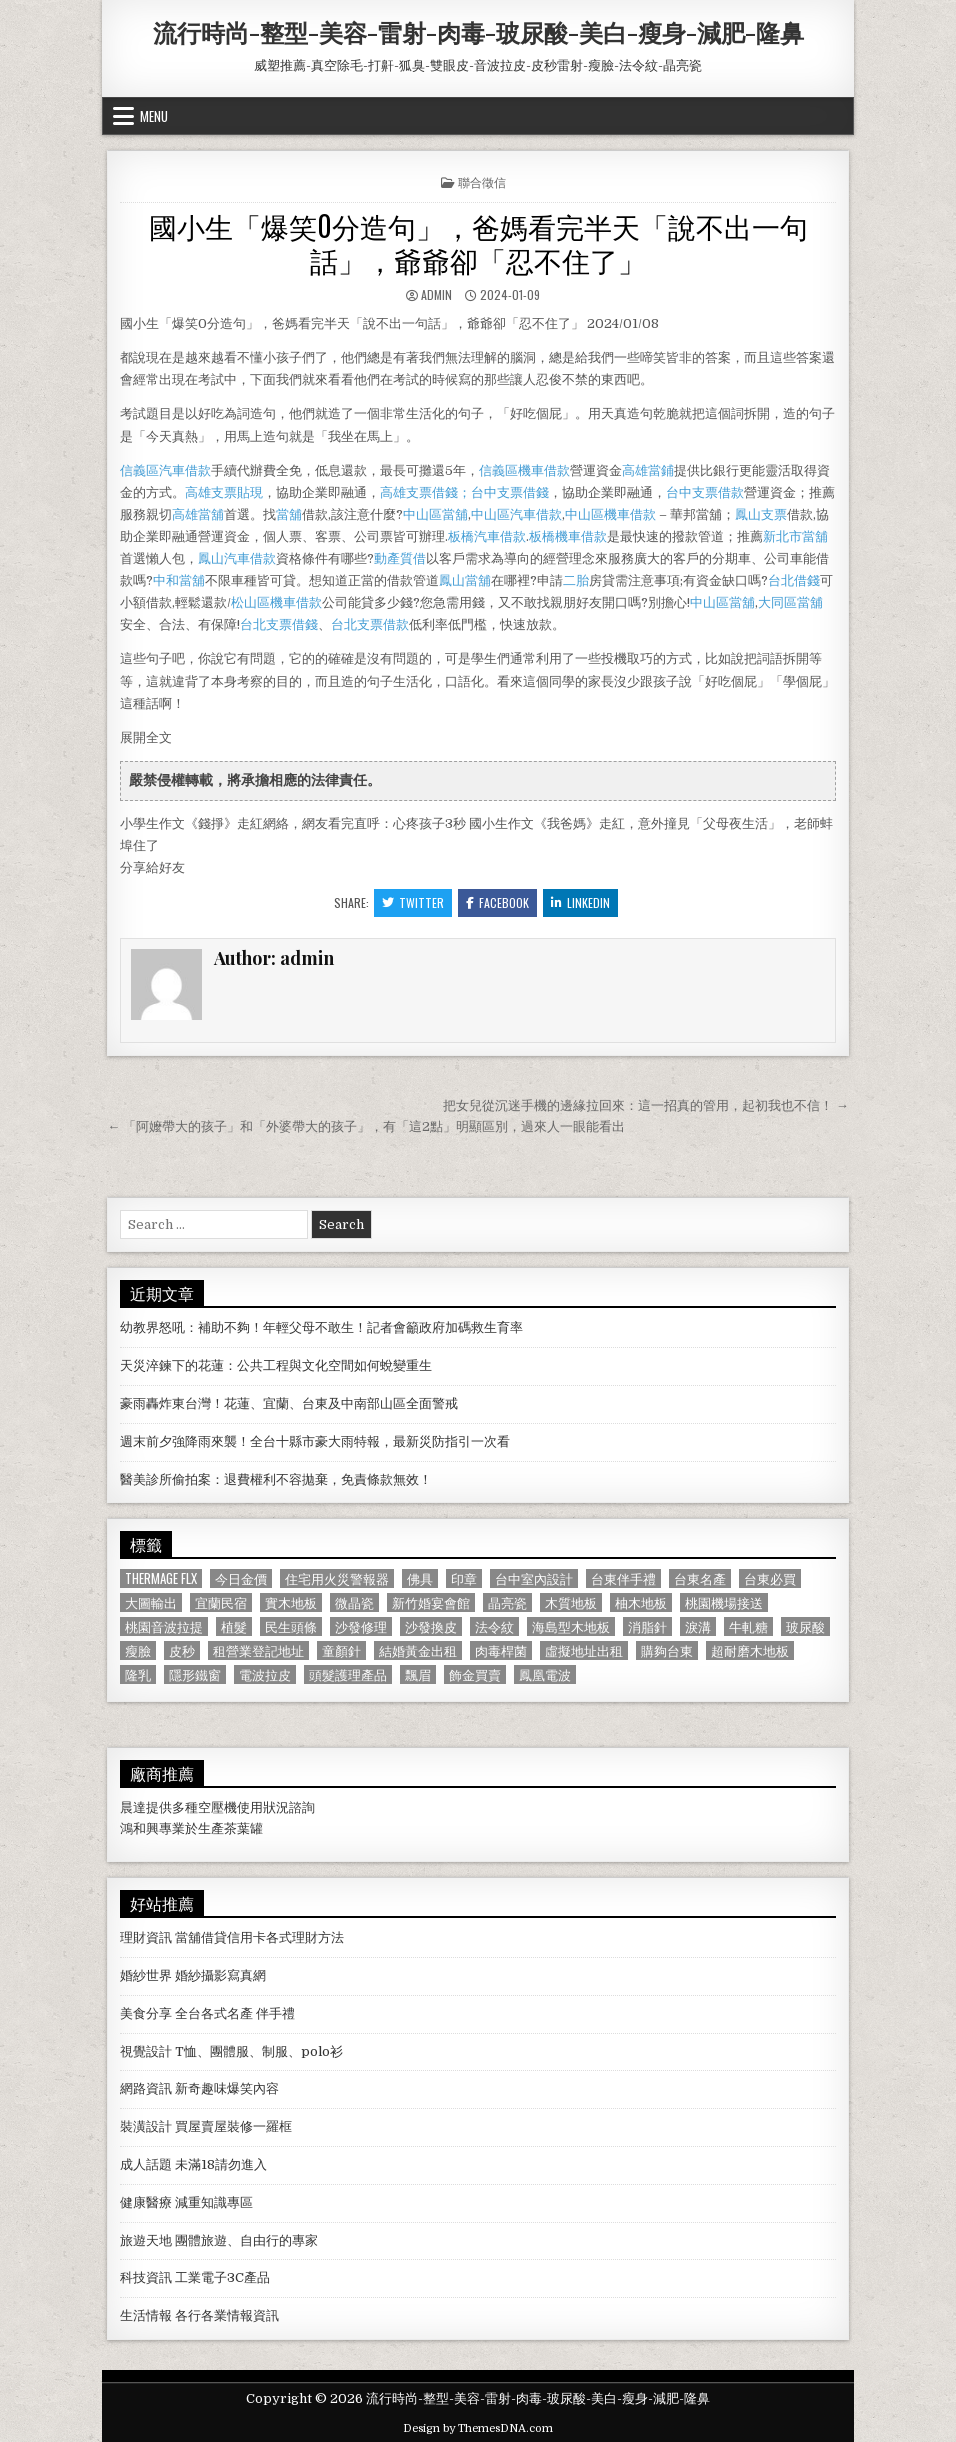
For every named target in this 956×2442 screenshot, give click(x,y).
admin (436, 294)
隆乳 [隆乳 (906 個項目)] (138, 1674)
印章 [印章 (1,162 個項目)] (464, 1578)
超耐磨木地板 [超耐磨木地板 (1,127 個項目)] (750, 1650)
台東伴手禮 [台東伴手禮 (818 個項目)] (623, 1578)
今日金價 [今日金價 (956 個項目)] (241, 1578)
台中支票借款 (705, 492)
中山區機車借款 (610, 514)
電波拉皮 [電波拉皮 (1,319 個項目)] (265, 1674)
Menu (154, 116)
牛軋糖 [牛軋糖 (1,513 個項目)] (748, 1626)
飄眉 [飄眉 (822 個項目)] (418, 1674)
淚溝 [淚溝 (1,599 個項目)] (698, 1626)
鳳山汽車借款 (237, 558)
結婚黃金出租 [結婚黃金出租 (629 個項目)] (418, 1650)
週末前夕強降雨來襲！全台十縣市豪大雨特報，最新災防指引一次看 (315, 1441)
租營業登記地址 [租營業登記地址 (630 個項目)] (258, 1650)
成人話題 (146, 2164)
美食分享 (146, 2013)
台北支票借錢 (279, 624)
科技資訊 (146, 2277)
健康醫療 (146, 2202)
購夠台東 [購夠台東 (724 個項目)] (667, 1650)
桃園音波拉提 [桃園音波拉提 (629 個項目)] (164, 1626)
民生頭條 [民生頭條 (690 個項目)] (291, 1626)
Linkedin (580, 902)
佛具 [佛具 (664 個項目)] (420, 1578)
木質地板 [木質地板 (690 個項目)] (571, 1602)
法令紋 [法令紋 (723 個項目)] (494, 1626)
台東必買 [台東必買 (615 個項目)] (770, 1578)
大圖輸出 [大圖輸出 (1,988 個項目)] (151, 1602)
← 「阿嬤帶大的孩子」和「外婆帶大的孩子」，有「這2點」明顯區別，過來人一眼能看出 (366, 1126)
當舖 (289, 514)
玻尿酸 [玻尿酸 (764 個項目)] (805, 1626)
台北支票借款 (370, 624)
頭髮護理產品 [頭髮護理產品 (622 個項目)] (348, 1674)
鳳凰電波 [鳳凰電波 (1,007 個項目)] (545, 1674)
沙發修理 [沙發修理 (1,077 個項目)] (361, 1626)
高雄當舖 (198, 514)
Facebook (497, 902)
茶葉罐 (243, 1828)
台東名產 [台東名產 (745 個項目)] (700, 1578)
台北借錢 (794, 580)
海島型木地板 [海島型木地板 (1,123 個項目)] (571, 1626)
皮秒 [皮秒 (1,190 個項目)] (182, 1650)
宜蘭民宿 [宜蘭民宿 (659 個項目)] (221, 1602)
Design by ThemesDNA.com (478, 2428)
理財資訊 (146, 1937)
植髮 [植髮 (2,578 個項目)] (234, 1626)
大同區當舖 (790, 602)
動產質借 (400, 558)
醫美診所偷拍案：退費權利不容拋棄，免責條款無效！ (276, 1479)
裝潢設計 (146, 2126)
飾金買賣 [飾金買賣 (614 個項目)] (475, 1674)
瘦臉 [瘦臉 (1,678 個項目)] (138, 1650)
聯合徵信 (482, 181)
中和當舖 (179, 580)
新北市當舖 (795, 536)
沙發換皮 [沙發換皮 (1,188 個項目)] (431, 1626)
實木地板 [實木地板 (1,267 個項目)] (291, 1602)
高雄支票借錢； (425, 492)
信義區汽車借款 (165, 470)
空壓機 (217, 1807)
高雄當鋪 (648, 470)
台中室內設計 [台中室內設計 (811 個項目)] (534, 1578)
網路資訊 (146, 2088)
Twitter (413, 902)
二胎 (576, 580)
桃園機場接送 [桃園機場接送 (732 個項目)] (724, 1602)
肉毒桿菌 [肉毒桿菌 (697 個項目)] (501, 1650)
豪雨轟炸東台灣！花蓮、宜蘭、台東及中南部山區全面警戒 (289, 1403)
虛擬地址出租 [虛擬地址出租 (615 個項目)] (584, 1650)
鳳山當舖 (465, 580)
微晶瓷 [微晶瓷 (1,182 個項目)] (354, 1602)
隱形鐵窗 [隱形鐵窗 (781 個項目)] (195, 1674)
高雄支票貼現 (224, 492)
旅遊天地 (146, 2240)
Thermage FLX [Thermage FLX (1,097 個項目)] (161, 1578)
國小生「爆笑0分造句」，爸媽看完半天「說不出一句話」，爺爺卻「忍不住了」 (478, 242)
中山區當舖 (435, 514)
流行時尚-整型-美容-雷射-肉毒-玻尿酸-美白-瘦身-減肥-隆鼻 (478, 32)
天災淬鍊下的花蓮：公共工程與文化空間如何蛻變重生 (276, 1365)
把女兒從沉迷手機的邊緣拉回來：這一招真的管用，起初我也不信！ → (646, 1105)
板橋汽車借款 (487, 536)
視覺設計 (146, 2051)
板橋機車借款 (568, 536)
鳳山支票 (761, 514)
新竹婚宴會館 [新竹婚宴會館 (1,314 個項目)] (431, 1602)
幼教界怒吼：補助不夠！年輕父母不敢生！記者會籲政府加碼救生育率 (321, 1327)
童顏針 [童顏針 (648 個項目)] (341, 1650)
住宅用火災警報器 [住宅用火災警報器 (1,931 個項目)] (337, 1578)
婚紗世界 (146, 1975)
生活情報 (146, 2315)
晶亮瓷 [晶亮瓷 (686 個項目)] (507, 1602)
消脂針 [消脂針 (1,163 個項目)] (647, 1626)
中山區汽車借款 (516, 514)
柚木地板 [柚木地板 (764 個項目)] (641, 1602)
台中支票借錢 (510, 492)
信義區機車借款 (524, 470)
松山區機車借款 (276, 602)
